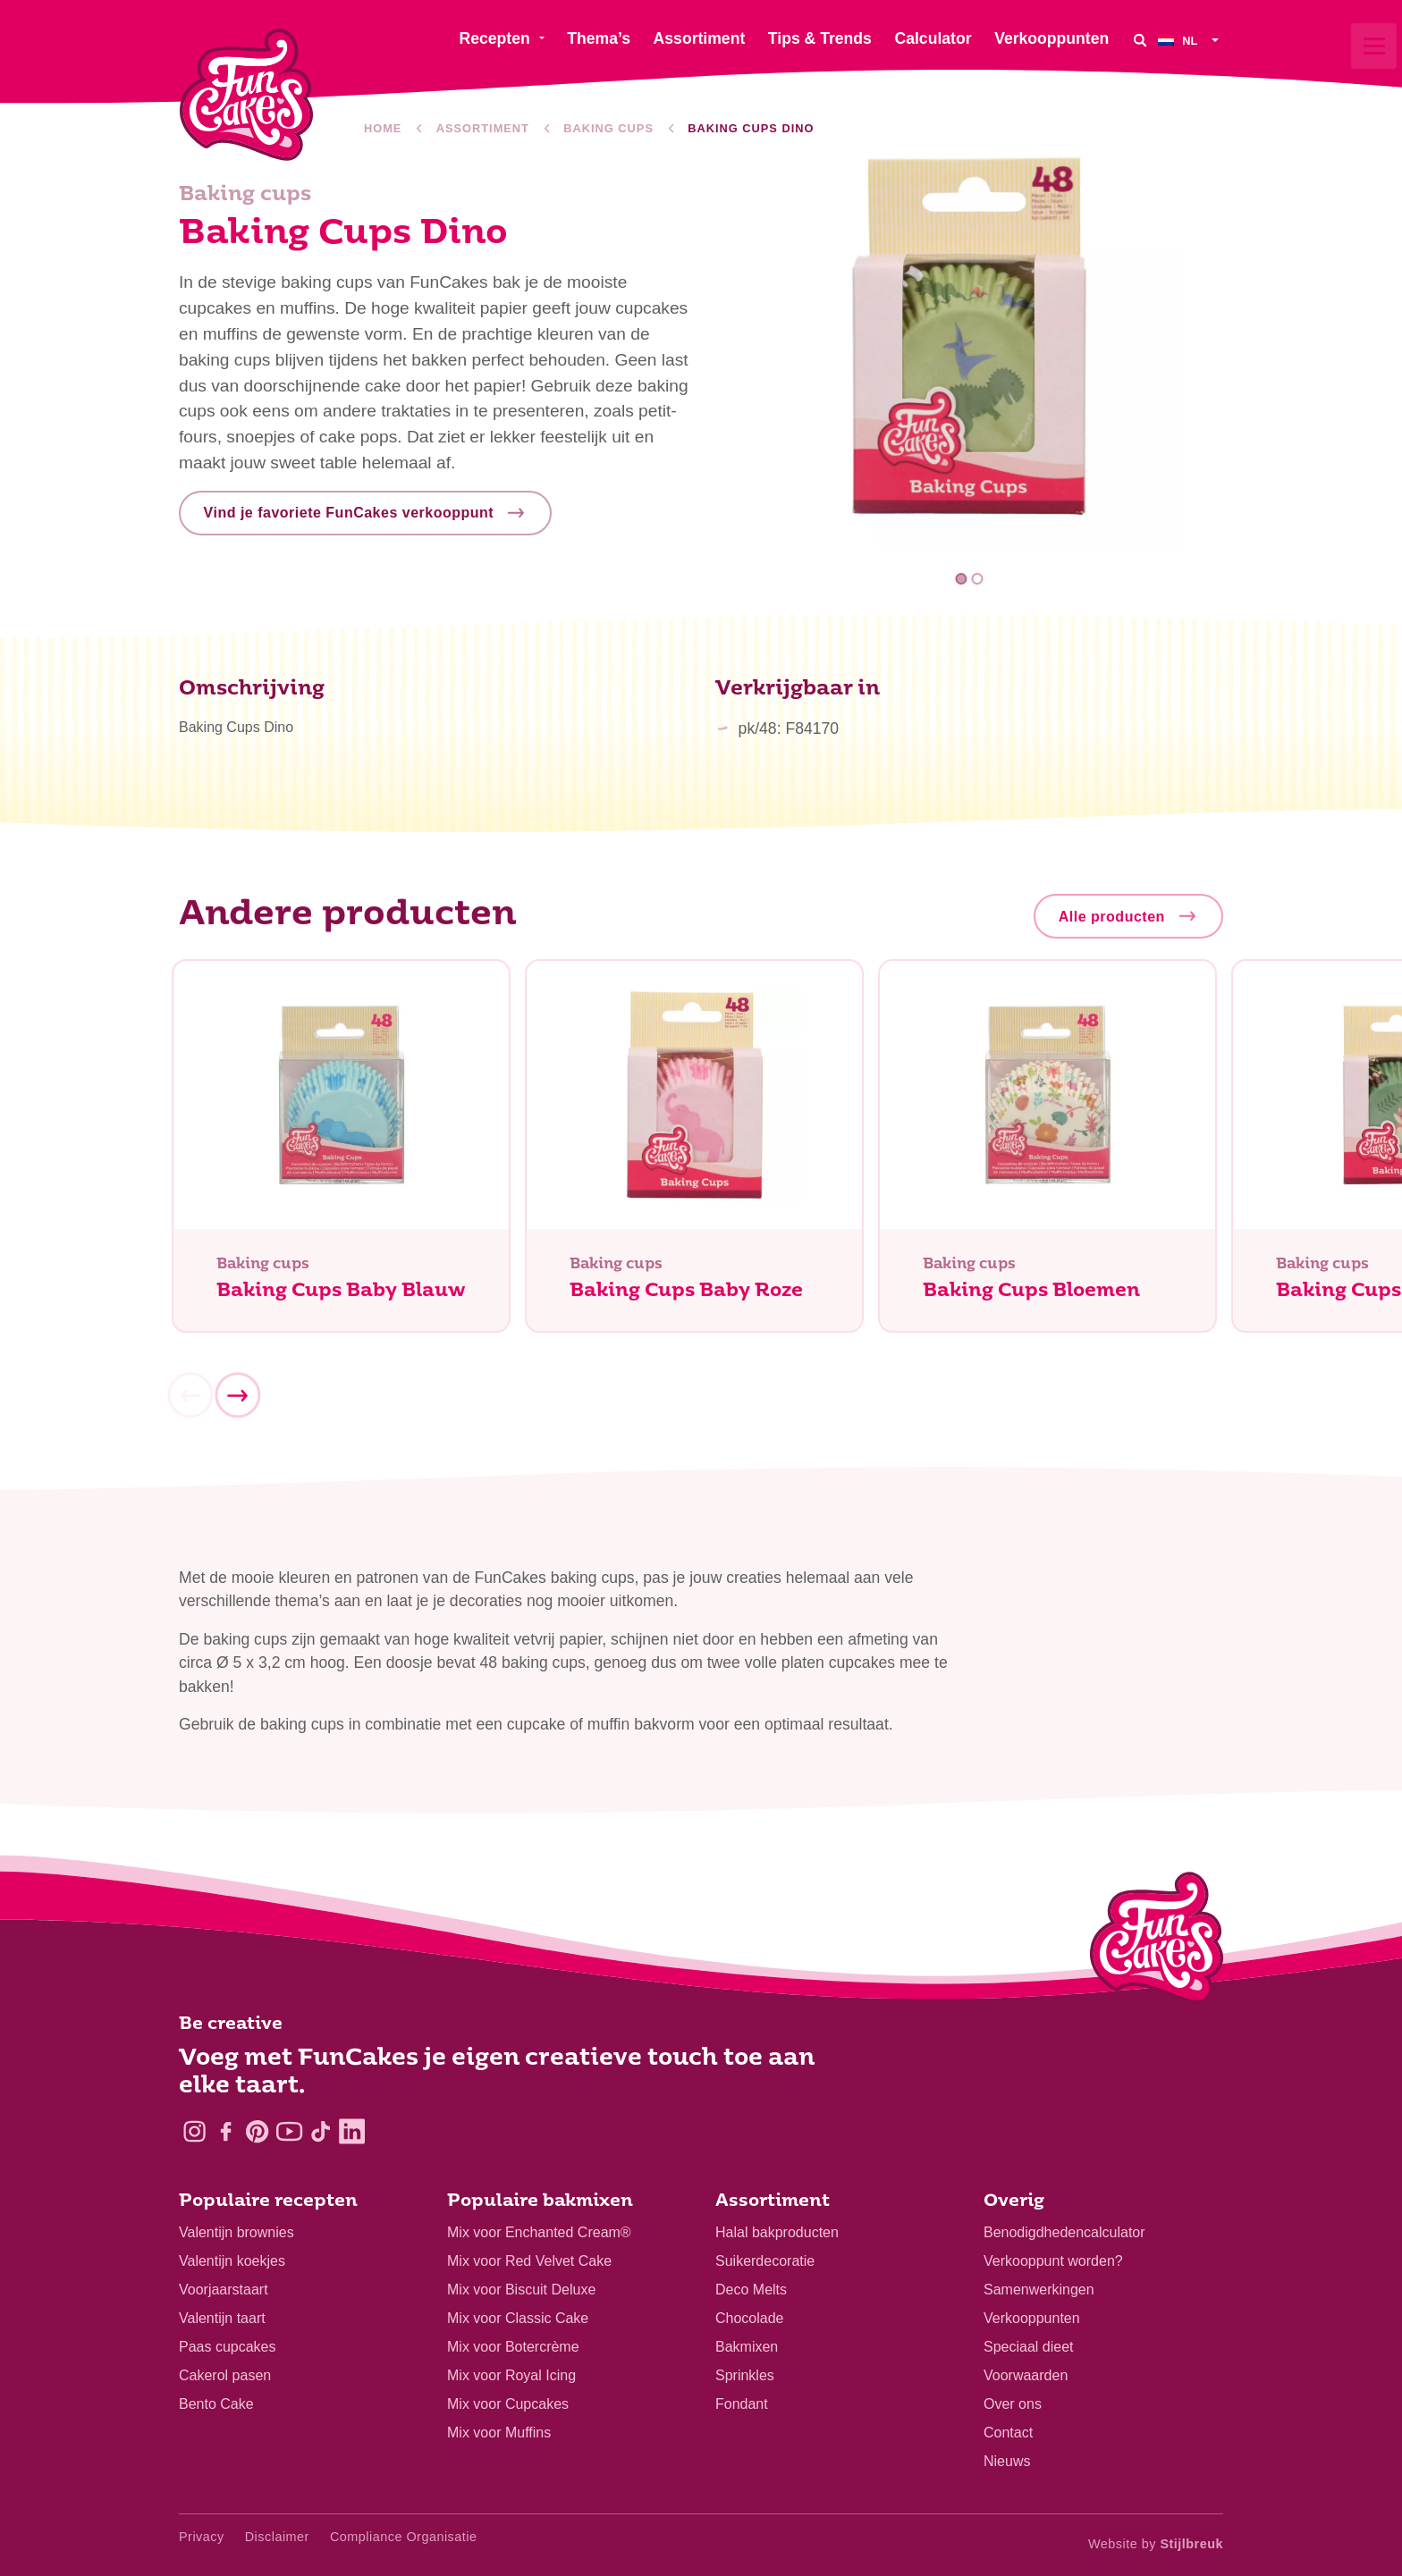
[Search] (1140, 40)
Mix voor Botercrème (513, 2346)
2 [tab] (977, 579)
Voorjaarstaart (223, 2289)
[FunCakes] (246, 95)
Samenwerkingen (1039, 2289)
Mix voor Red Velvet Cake (529, 2261)
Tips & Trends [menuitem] (820, 38)
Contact (1008, 2432)
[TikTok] (320, 2131)
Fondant (741, 2404)
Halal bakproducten (777, 2232)
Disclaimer (277, 2537)
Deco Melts (751, 2289)
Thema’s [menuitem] (598, 38)
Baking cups (608, 128)
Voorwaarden (1026, 2375)
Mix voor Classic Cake (517, 2318)
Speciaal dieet (1029, 2346)
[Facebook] (225, 2131)
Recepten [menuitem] (494, 38)
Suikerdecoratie (765, 2261)
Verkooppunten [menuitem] (1051, 38)
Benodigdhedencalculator (1064, 2232)
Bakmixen (746, 2346)
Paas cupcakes (227, 2346)
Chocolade (749, 2318)
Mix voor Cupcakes (508, 2404)
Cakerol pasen (225, 2375)
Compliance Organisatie (403, 2537)
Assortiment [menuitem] (700, 38)
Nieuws (1007, 2461)
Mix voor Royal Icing (511, 2375)
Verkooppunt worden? (1053, 2261)
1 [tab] (961, 579)
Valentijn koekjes (232, 2261)
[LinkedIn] (351, 2131)
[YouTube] (289, 2131)
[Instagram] (194, 2131)
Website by (1155, 2544)
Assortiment (482, 128)
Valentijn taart (222, 2318)
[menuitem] (1190, 40)
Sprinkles (744, 2375)
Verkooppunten (1032, 2318)
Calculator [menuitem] (932, 38)
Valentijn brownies (236, 2232)
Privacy (201, 2537)
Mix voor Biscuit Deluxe (521, 2289)
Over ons (1013, 2404)
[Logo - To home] (1156, 1941)
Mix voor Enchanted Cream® (539, 2232)
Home (382, 128)
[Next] (237, 1403)
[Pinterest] (257, 2131)
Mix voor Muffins (499, 2432)
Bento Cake (216, 2404)
